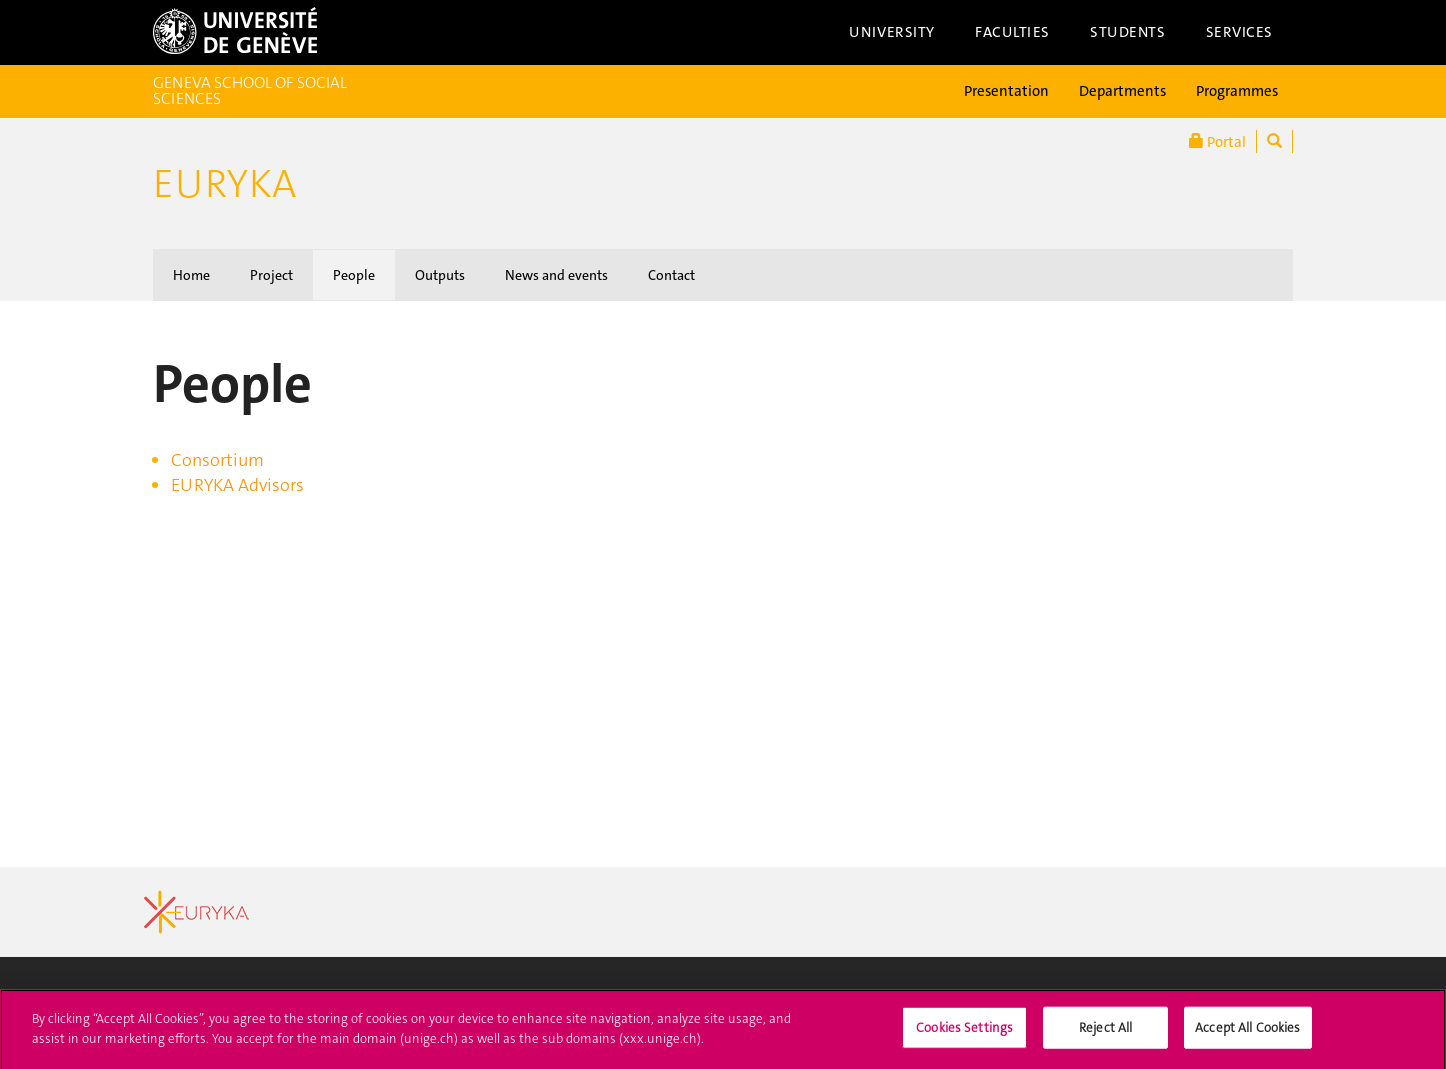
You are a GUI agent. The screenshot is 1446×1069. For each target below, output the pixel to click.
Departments (1122, 91)
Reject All (1105, 1036)
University (892, 32)
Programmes (1237, 91)
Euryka (224, 184)
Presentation (1006, 91)
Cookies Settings (964, 1036)
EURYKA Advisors (237, 485)
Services (1240, 32)
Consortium (217, 460)
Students (1128, 32)
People (354, 275)
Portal (1217, 141)
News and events (556, 275)
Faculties (1012, 32)
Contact (671, 275)
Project (271, 275)
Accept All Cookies (1247, 1036)
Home (191, 275)
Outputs (440, 275)
